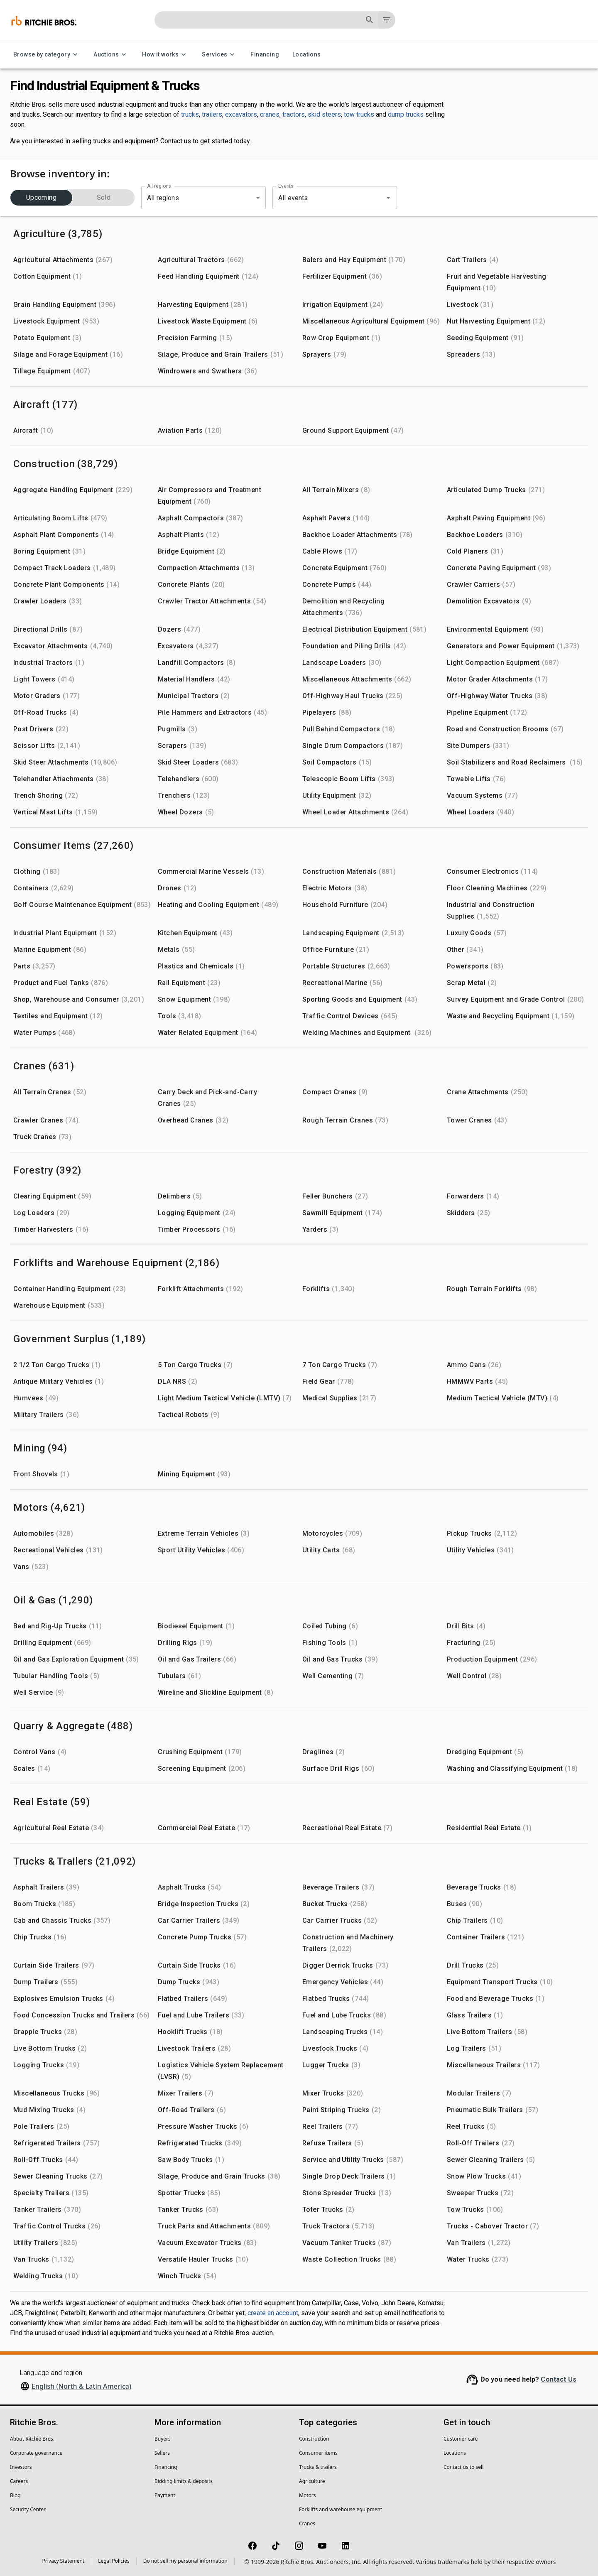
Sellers (162, 2452)
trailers (212, 114)
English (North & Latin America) (81, 2386)
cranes (269, 114)
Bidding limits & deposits (183, 2481)
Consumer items (318, 2452)
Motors (307, 2495)
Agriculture (312, 2481)
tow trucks (359, 114)
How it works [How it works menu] (165, 54)
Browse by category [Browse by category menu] (46, 54)
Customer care (461, 2438)
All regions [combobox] (163, 198)
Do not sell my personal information (185, 2560)
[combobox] (323, 198)
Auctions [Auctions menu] (111, 54)
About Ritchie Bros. (32, 2438)
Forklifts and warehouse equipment (340, 2509)
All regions (159, 186)
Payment (164, 2495)
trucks (190, 114)
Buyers (162, 2438)
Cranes (307, 2523)
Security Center (28, 2509)
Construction (314, 2438)
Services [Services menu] (219, 54)
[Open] (388, 197)
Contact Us (558, 2379)
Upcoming (41, 198)
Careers (19, 2481)
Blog (15, 2495)
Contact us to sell (463, 2467)
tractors (293, 114)
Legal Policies (113, 2560)
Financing (264, 54)
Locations (306, 54)
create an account (273, 2313)
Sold (104, 197)
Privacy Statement (63, 2560)
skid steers (324, 114)
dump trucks (406, 114)
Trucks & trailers (318, 2467)
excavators (241, 114)
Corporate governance (36, 2452)
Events (286, 186)
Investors (21, 2467)
